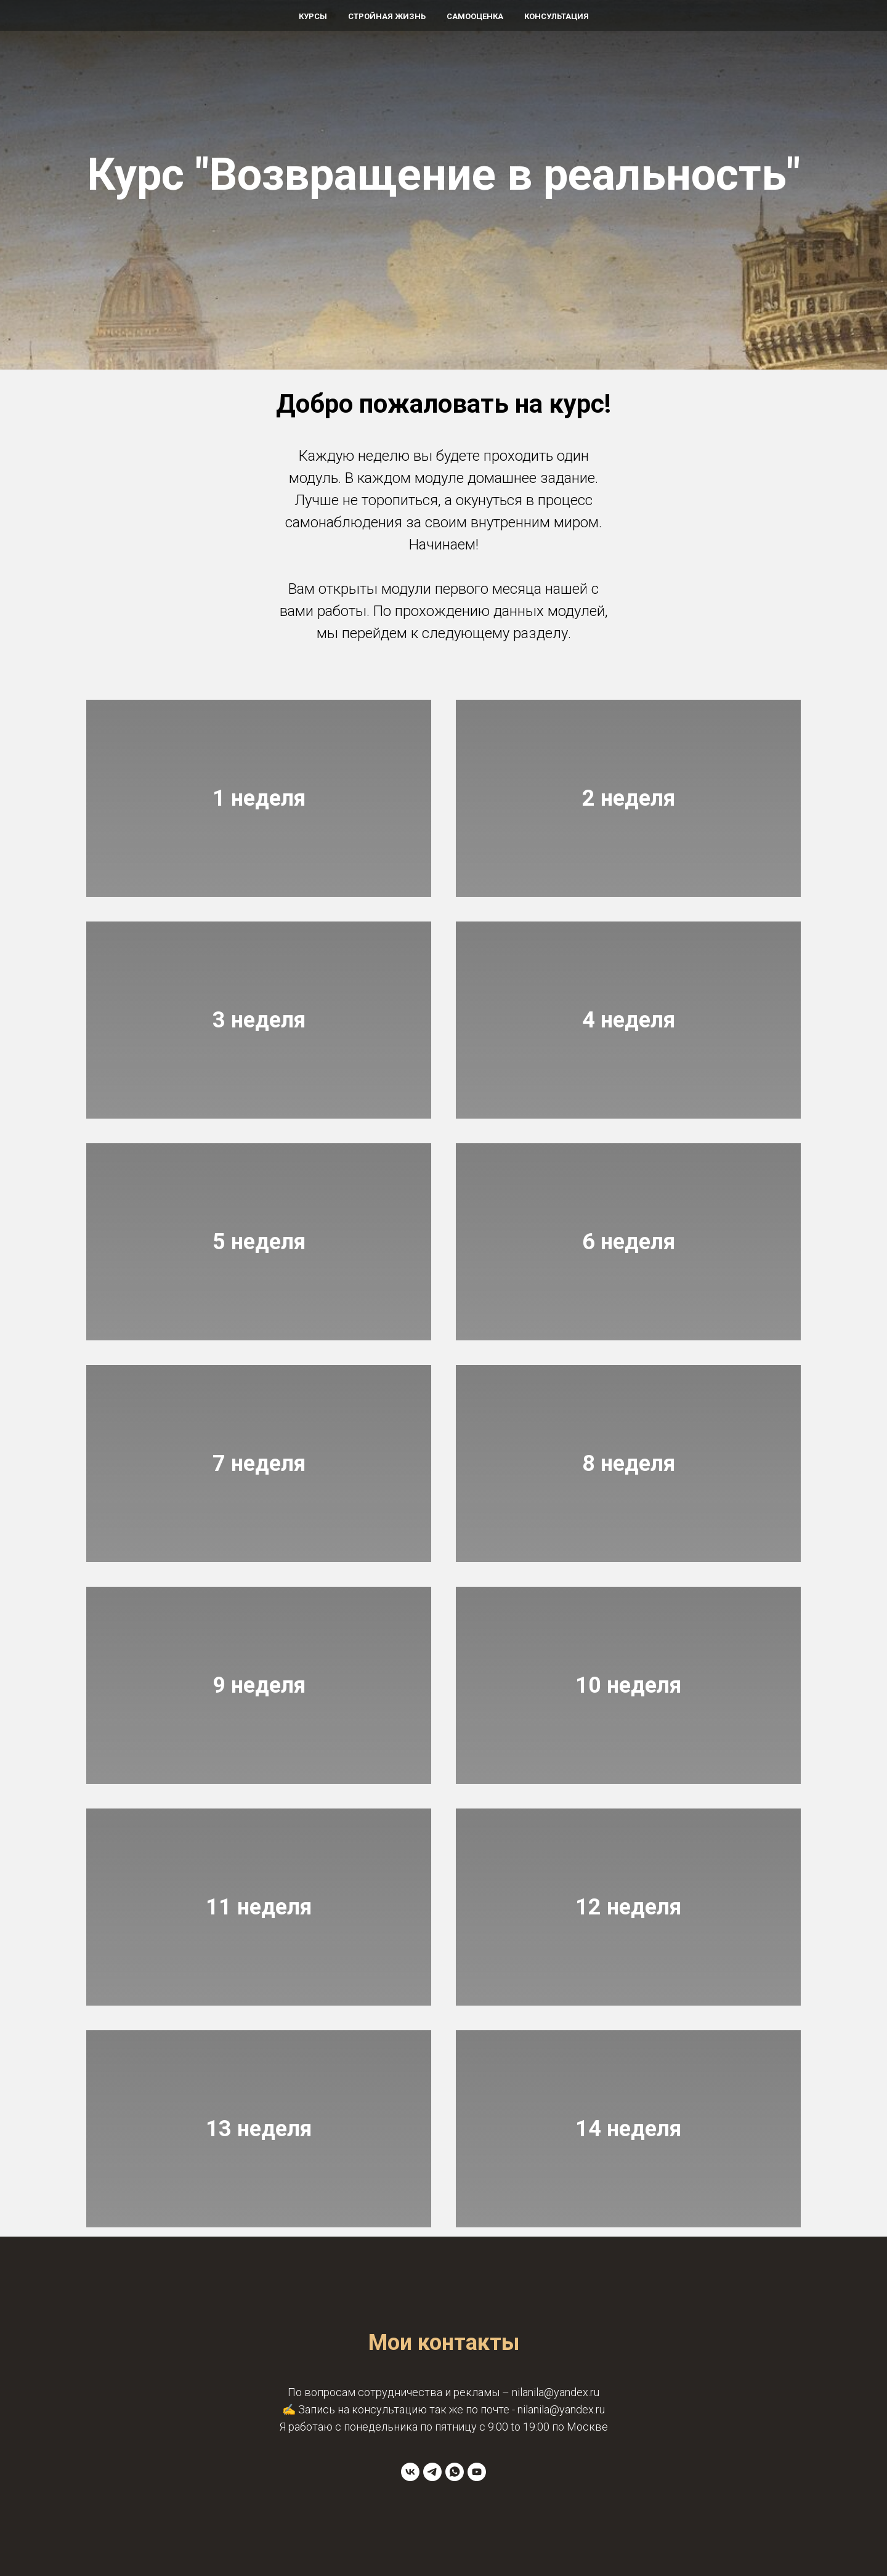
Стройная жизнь (387, 16)
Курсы (313, 16)
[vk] (410, 2472)
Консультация (556, 16)
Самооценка (475, 16)
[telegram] (432, 2472)
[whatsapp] (454, 2472)
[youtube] (477, 2472)
